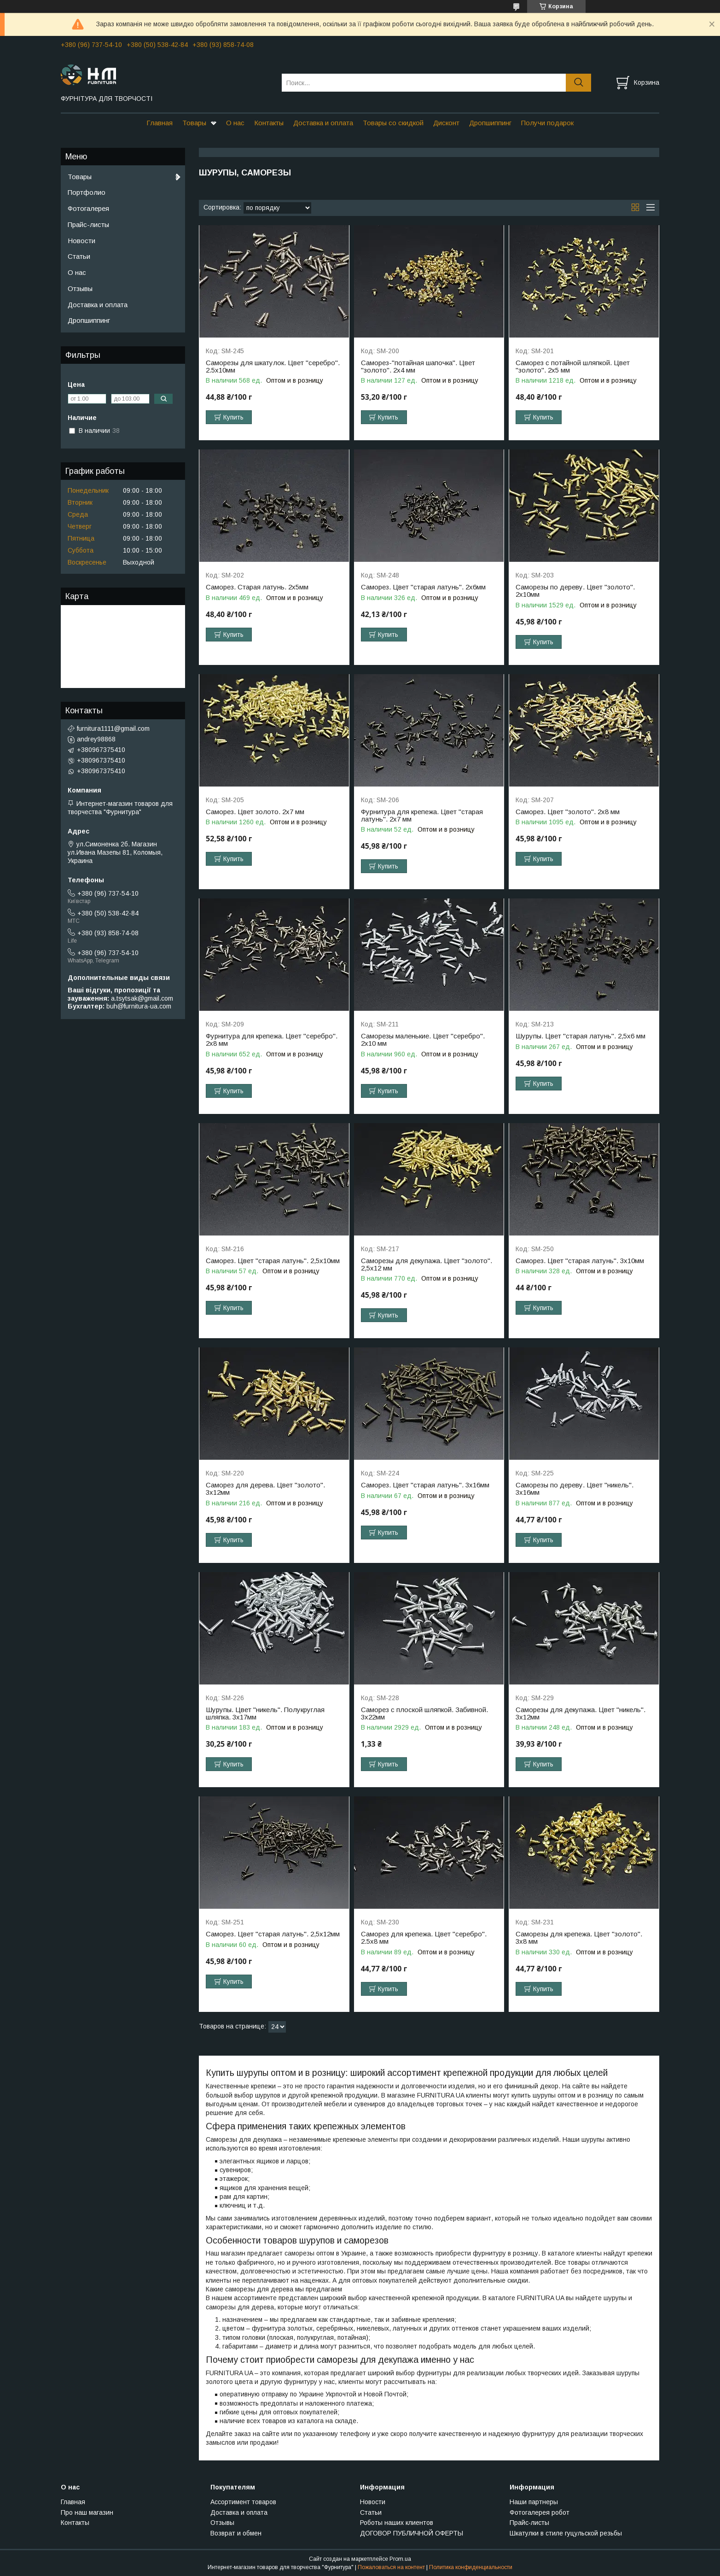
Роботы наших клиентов (396, 2522)
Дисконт (446, 123)
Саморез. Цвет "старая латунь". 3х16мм (425, 1485)
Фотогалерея (88, 208)
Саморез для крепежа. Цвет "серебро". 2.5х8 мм (424, 1937)
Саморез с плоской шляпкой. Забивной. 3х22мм (424, 1713)
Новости (81, 241)
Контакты (269, 123)
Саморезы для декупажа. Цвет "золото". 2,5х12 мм (426, 1264)
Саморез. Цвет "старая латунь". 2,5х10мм (273, 1261)
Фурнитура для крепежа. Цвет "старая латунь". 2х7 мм (422, 815)
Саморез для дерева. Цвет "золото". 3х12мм (265, 1488)
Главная (159, 123)
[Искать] (578, 83)
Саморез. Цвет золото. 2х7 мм (255, 812)
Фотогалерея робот (539, 2512)
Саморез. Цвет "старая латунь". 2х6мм (423, 587)
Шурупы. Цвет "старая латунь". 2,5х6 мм (580, 1036)
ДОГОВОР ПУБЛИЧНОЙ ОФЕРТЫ (411, 2533)
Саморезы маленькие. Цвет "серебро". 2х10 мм (423, 1039)
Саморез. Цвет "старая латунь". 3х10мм (580, 1261)
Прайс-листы (88, 224)
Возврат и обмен (235, 2533)
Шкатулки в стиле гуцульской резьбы (566, 2533)
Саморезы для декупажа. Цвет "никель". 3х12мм (580, 1713)
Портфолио (86, 192)
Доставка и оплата (323, 123)
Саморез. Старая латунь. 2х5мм (257, 587)
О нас (235, 123)
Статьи (79, 256)
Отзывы (80, 288)
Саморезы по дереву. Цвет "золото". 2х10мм (575, 590)
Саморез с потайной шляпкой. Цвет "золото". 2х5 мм (573, 366)
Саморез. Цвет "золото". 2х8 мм (568, 812)
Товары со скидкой (393, 123)
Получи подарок (547, 123)
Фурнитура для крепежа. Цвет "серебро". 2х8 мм (271, 1039)
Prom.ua (400, 2559)
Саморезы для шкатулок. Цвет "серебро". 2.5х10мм (273, 366)
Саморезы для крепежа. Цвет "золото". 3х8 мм (579, 1937)
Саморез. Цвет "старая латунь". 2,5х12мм (273, 1934)
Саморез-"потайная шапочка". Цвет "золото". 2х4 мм (418, 366)
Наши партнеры (534, 2502)
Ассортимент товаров (243, 2502)
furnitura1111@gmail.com (113, 728)
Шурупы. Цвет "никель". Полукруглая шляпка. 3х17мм (265, 1713)
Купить (233, 417)
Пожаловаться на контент (391, 2567)
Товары (194, 123)
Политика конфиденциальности (470, 2567)
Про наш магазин (87, 2512)
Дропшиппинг (490, 123)
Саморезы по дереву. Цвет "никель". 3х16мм (574, 1488)
